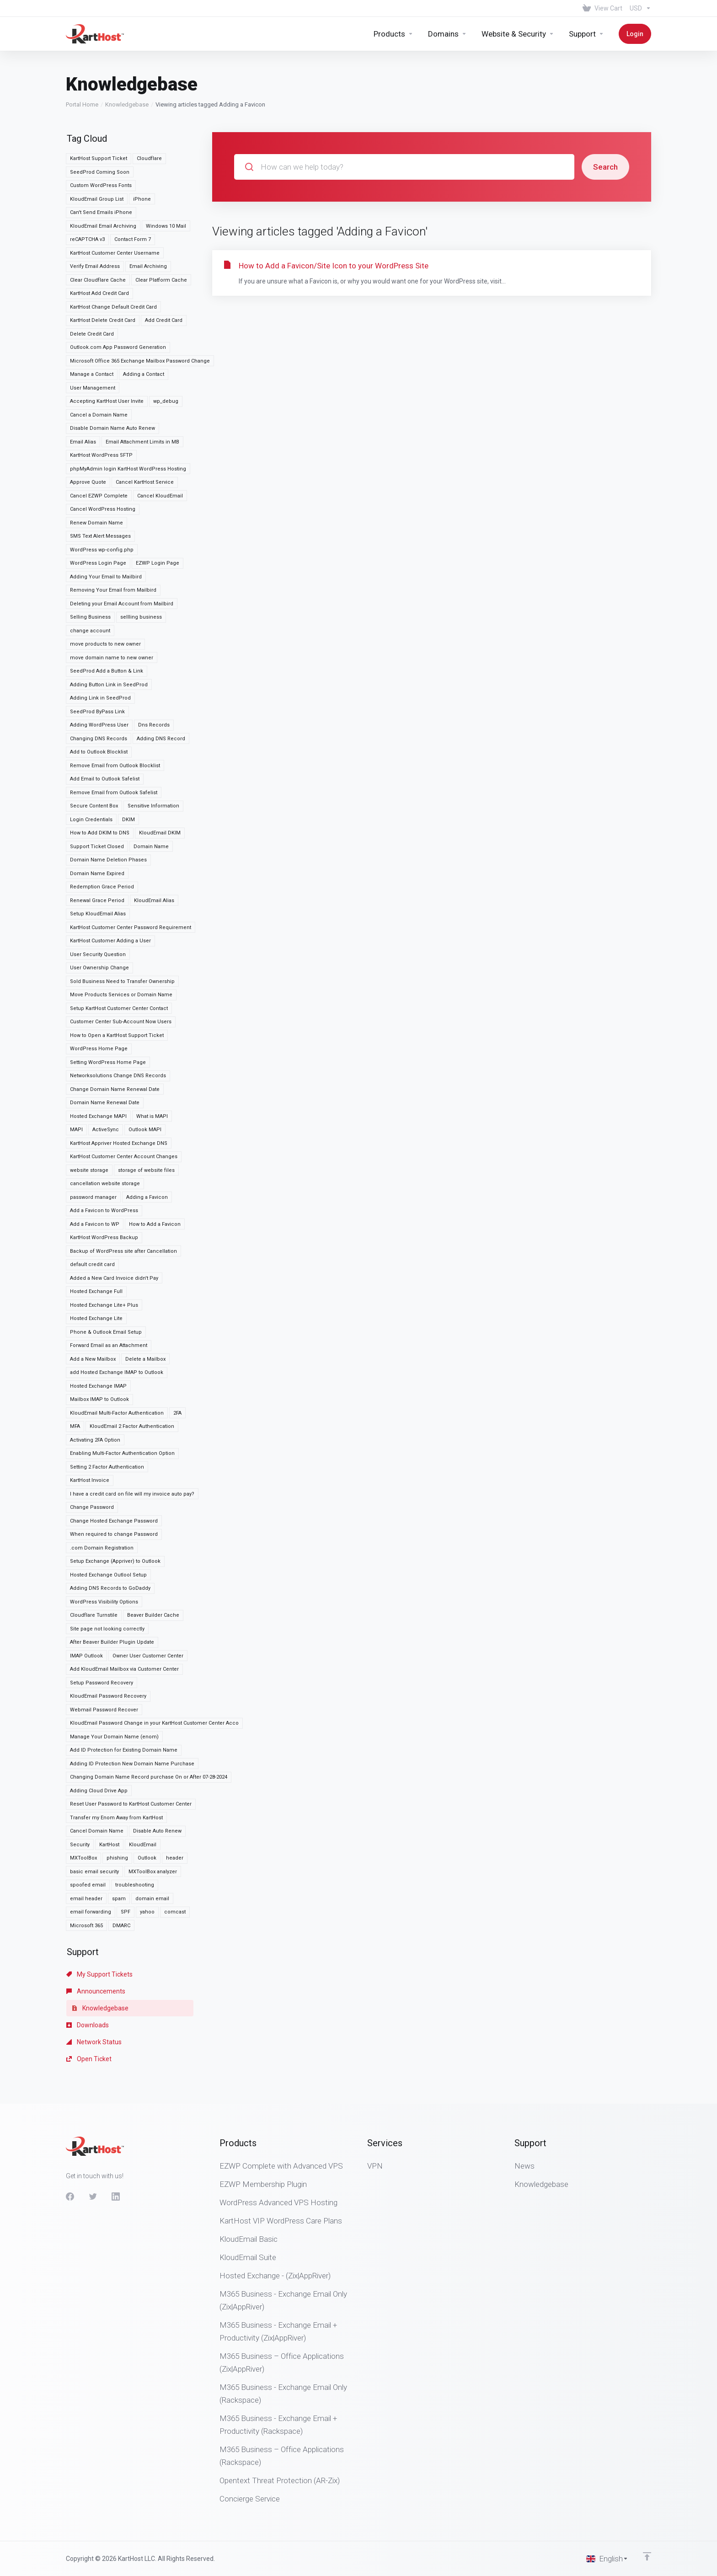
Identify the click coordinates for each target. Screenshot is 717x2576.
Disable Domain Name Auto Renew (112, 377)
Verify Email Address (95, 216)
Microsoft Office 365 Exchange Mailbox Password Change (140, 310)
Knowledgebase (127, 53)
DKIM (128, 769)
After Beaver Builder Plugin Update (112, 1591)
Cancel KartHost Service (145, 431)
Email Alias (83, 391)
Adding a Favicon (147, 1146)
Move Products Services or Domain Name (121, 944)
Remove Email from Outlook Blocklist (115, 715)
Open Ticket (89, 2008)
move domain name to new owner (111, 607)
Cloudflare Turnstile (94, 1564)
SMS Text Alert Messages (100, 485)
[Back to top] (647, 2556)
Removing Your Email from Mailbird (113, 539)
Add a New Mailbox (93, 1308)
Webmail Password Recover (104, 1659)
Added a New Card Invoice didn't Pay (114, 1227)
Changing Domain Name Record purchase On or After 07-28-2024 (148, 1726)
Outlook (147, 1807)
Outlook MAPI (144, 1079)
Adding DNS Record (161, 688)
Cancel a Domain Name (99, 364)
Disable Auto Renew (157, 1780)
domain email (152, 1848)
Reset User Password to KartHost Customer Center (131, 1753)
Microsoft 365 (86, 1875)
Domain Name (151, 796)
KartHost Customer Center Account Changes (123, 1106)
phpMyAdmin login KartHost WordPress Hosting (128, 418)
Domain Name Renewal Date (104, 1052)
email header (86, 1848)
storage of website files (146, 1119)
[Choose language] (607, 2559)
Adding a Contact (143, 323)
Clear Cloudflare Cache (98, 229)
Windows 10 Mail (166, 175)
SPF (125, 1861)
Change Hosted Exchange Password (114, 1470)
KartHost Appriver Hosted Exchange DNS (118, 1093)
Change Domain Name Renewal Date (115, 1039)
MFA (75, 1376)
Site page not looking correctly (107, 1578)
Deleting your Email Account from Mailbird (121, 553)
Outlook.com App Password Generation (118, 296)
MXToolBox (83, 1807)
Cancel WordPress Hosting (102, 458)
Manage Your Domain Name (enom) (114, 1686)
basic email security (94, 1821)
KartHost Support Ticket (98, 108)
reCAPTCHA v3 (87, 189)
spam (119, 1848)
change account (90, 580)
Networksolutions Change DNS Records (118, 1025)
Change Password (92, 1456)
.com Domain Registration (102, 1497)
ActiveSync (105, 1079)
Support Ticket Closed (97, 796)
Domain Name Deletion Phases (108, 809)
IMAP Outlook (86, 1605)
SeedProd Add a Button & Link (106, 620)
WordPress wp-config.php (102, 499)
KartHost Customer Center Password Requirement (130, 877)
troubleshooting (134, 1834)
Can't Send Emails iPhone (101, 162)
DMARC (121, 1875)
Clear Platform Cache (161, 229)
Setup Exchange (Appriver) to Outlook (115, 1510)
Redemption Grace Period (102, 836)
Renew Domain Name (96, 472)
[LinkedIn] (115, 2196)
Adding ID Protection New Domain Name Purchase (132, 1713)
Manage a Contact (91, 323)
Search (605, 116)
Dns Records (154, 674)
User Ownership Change (99, 917)
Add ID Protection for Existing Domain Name (123, 1699)
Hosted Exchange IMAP (98, 1335)
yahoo (147, 1861)
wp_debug (165, 350)
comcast (175, 1861)
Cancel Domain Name (96, 1780)
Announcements (95, 1940)
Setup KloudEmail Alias (98, 863)
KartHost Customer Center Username (115, 202)
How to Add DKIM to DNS (99, 782)
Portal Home (82, 53)
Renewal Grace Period (97, 850)
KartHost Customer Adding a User (110, 890)
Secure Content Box (94, 755)
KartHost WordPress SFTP (101, 404)
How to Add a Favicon (155, 1173)
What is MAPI (152, 1066)
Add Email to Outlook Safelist (104, 728)
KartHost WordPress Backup (104, 1187)
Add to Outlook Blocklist (99, 701)
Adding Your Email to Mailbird (106, 526)
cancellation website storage (105, 1133)
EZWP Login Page (157, 512)
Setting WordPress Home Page (108, 1012)
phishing (117, 1807)
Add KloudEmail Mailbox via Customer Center (124, 1618)
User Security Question (98, 904)
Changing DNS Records (98, 688)
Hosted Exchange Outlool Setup (108, 1524)
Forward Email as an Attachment (108, 1295)
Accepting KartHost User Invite (107, 350)
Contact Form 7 (132, 189)
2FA (177, 1362)
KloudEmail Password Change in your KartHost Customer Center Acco (154, 1672)
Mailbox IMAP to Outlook (99, 1349)
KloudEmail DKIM (160, 782)
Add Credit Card (163, 270)
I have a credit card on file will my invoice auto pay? (132, 1443)
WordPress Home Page (99, 998)
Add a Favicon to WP (94, 1173)
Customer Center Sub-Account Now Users (120, 971)
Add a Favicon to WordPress (104, 1160)
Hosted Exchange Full (96, 1241)
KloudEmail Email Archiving (103, 175)
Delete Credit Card (92, 283)
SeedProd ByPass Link (97, 661)
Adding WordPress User (99, 674)
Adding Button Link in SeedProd (109, 634)
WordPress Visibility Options (104, 1551)
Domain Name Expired (97, 823)
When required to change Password (114, 1483)
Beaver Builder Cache (153, 1564)
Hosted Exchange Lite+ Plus (104, 1254)
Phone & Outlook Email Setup (106, 1281)
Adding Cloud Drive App (99, 1740)
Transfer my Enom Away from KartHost (116, 1767)
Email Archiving (148, 216)
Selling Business (90, 566)
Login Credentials (91, 769)
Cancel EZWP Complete (99, 445)
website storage (89, 1119)
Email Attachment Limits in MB (142, 391)
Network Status (94, 1991)
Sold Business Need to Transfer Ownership (122, 931)
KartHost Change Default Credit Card (113, 256)
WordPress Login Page (98, 512)
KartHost (109, 1794)
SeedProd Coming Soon (99, 121)
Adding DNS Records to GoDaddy (110, 1537)
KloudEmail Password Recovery (108, 1645)
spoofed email (88, 1834)
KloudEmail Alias (154, 850)
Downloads (87, 1974)
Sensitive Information (153, 755)
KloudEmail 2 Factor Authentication (132, 1376)
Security (80, 1794)
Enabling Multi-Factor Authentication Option (122, 1403)
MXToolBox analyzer (152, 1821)
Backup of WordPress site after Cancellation (123, 1200)
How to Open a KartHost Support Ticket (117, 985)
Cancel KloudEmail (160, 445)
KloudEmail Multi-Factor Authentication (117, 1362)
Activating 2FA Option (95, 1389)
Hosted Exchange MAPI (98, 1066)
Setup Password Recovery (101, 1632)
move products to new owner (105, 593)
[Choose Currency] (638, 8)
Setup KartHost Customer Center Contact (119, 958)
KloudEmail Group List (96, 148)
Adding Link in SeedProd (100, 647)
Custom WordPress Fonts (101, 135)
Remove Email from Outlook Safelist (113, 742)
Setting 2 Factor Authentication (107, 1416)
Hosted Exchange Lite (96, 1268)
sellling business (141, 566)
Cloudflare (149, 108)
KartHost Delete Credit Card (102, 270)
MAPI (76, 1079)
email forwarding (90, 1861)
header (174, 1807)
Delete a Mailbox (145, 1308)
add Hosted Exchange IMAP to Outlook (116, 1322)
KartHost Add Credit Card (99, 243)
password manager (93, 1146)
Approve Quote (88, 431)
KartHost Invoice (89, 1429)
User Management (92, 337)
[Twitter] (92, 2196)
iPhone (142, 148)
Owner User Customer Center (147, 1605)
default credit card (92, 1214)
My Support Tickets (99, 1923)
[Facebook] (70, 2196)
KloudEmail (142, 1794)
